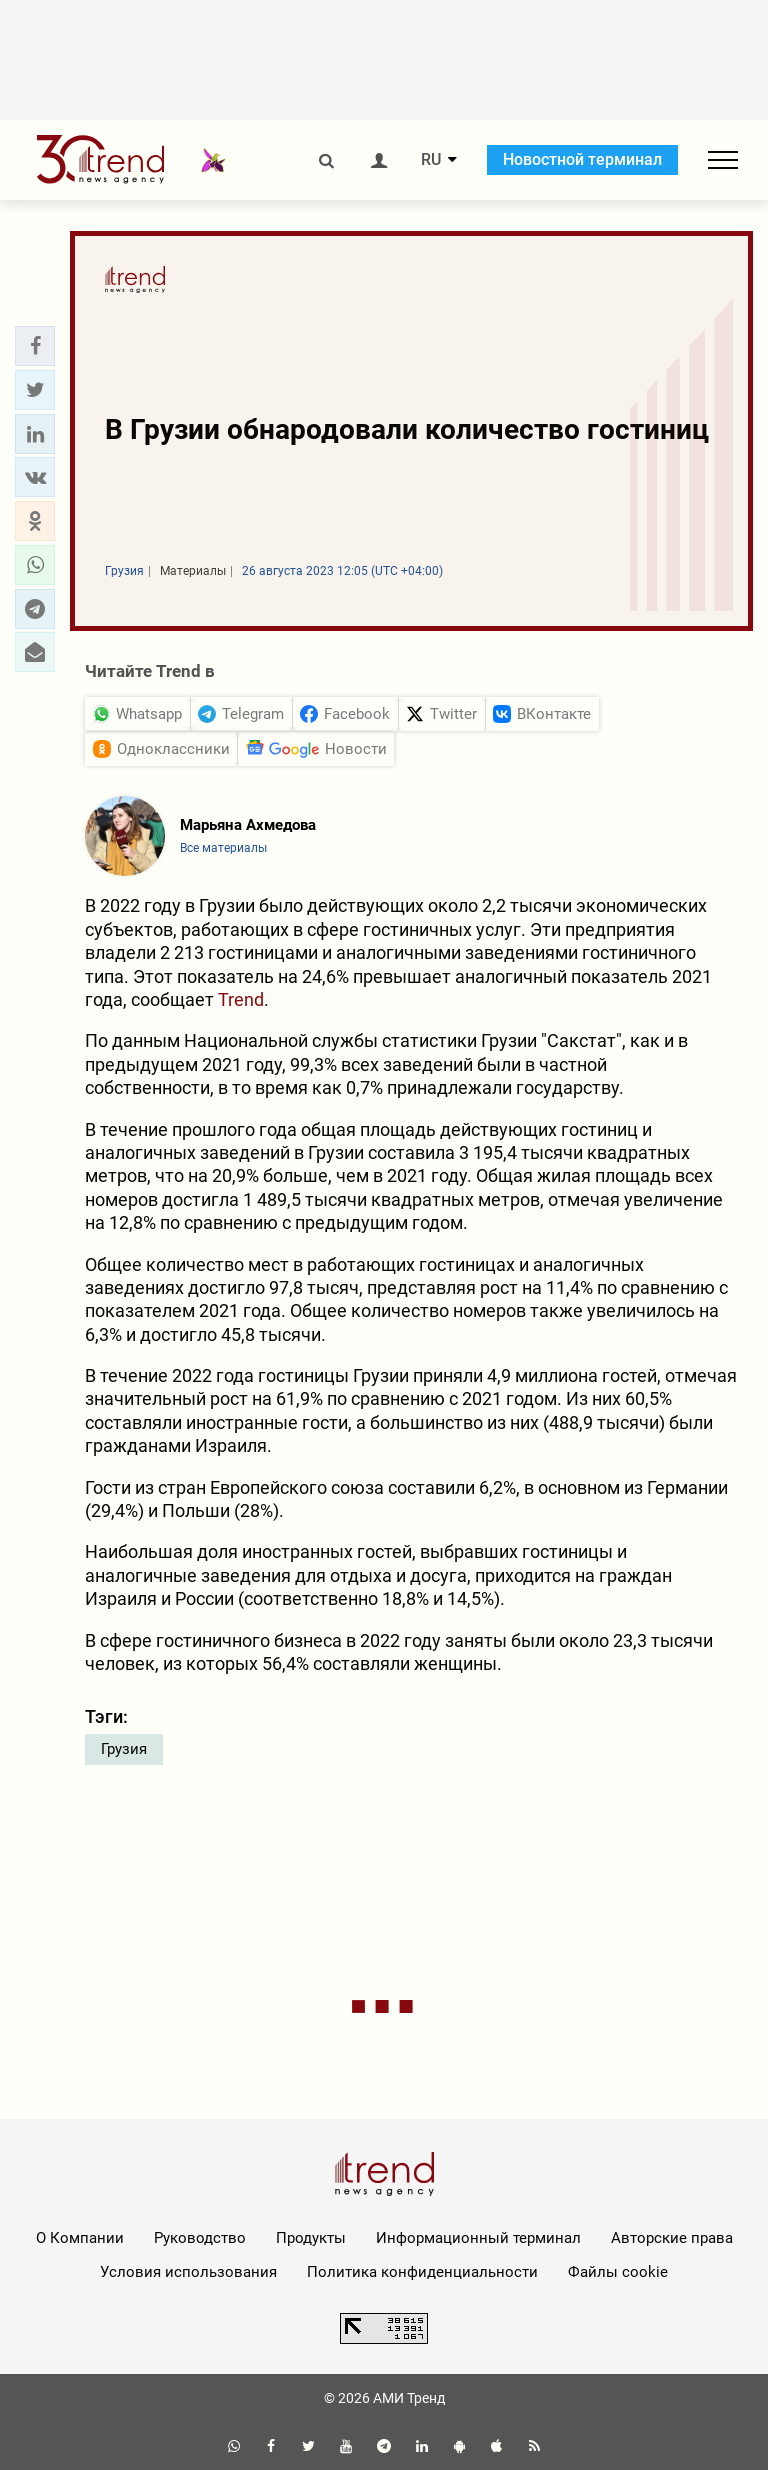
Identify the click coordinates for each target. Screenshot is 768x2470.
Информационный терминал (478, 2238)
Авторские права (672, 2238)
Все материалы (223, 848)
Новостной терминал (582, 159)
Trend (241, 999)
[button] (35, 346)
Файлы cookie (618, 2272)
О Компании (80, 2238)
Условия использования (188, 2272)
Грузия (124, 1749)
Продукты (311, 2238)
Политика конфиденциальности (422, 2272)
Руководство (200, 2238)
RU (431, 160)
